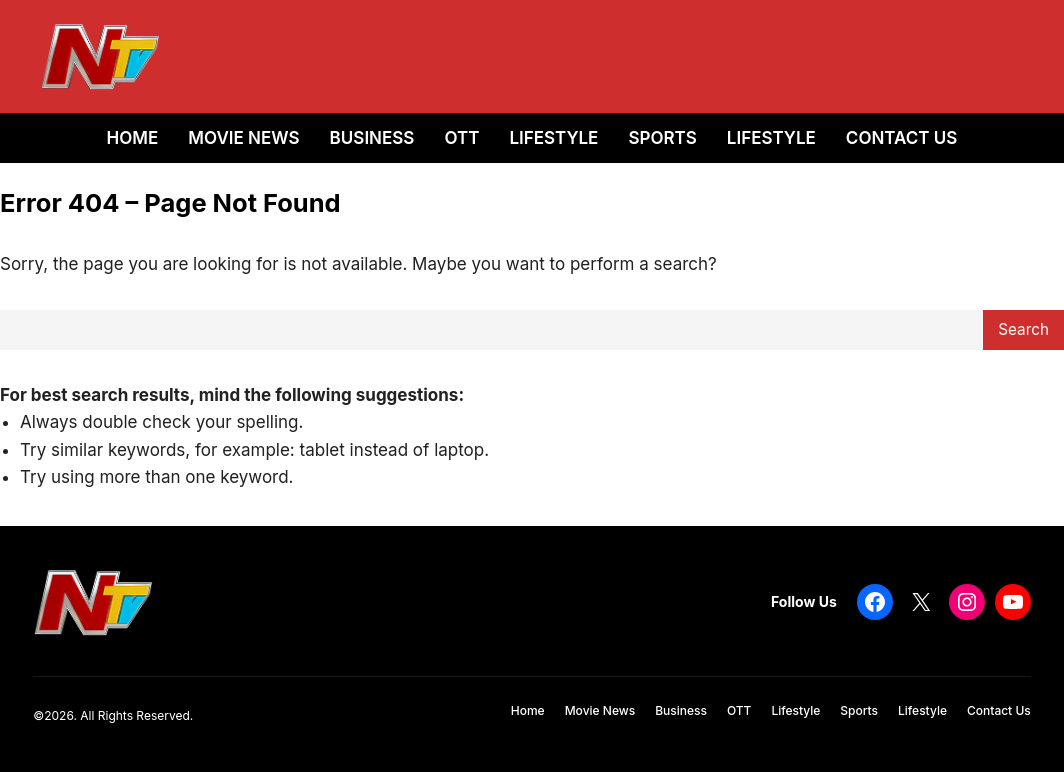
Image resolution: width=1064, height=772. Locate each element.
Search (1023, 329)
